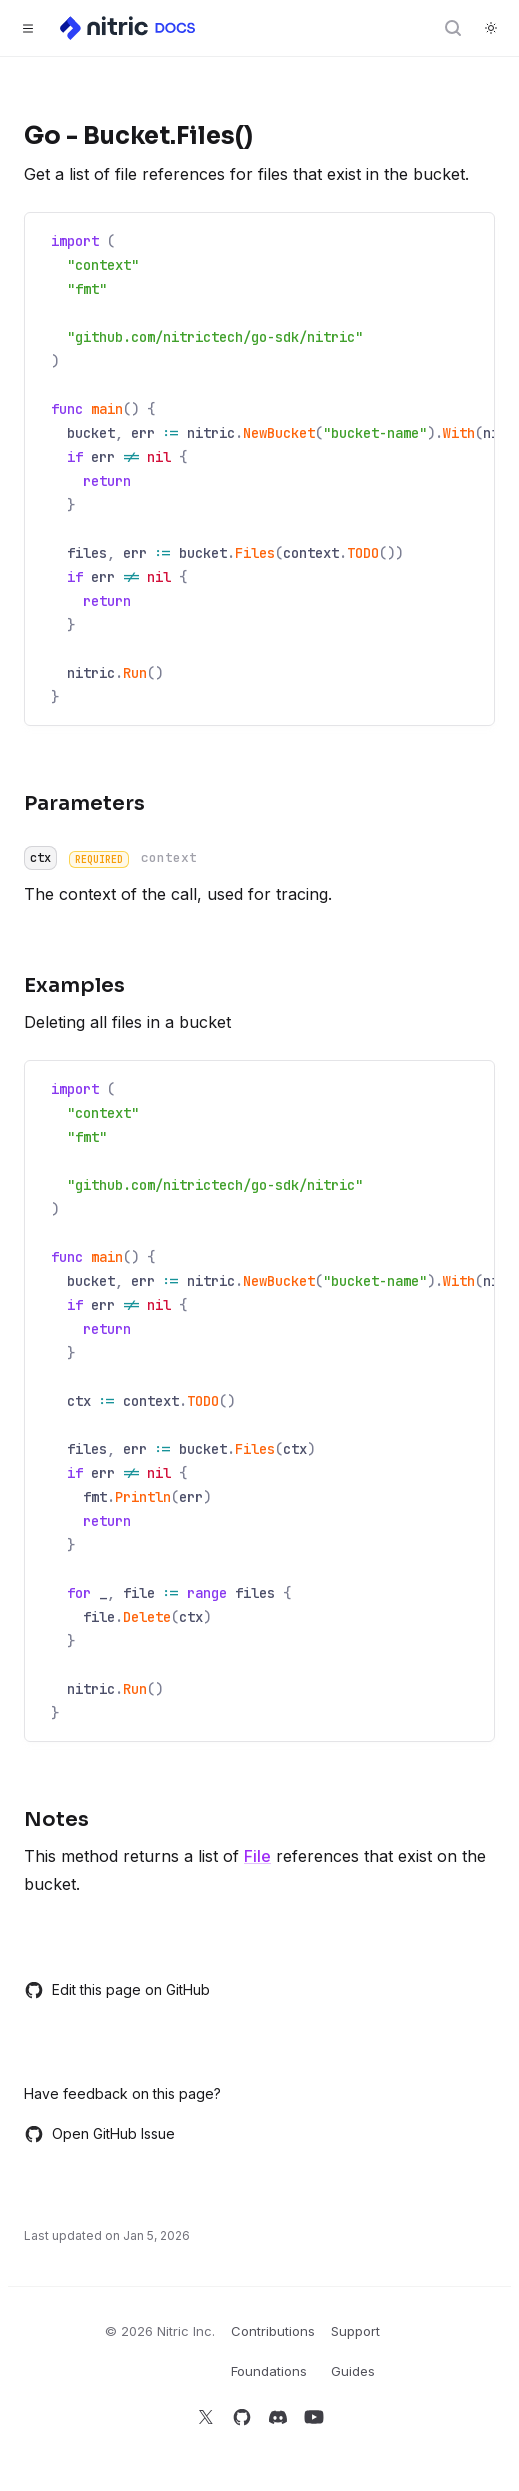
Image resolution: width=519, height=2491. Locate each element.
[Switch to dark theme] (491, 28)
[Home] (129, 28)
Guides (353, 2371)
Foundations (269, 2371)
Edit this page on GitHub (117, 1990)
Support (355, 2331)
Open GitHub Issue (99, 2134)
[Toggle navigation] (28, 28)
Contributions (273, 2331)
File (257, 1856)
